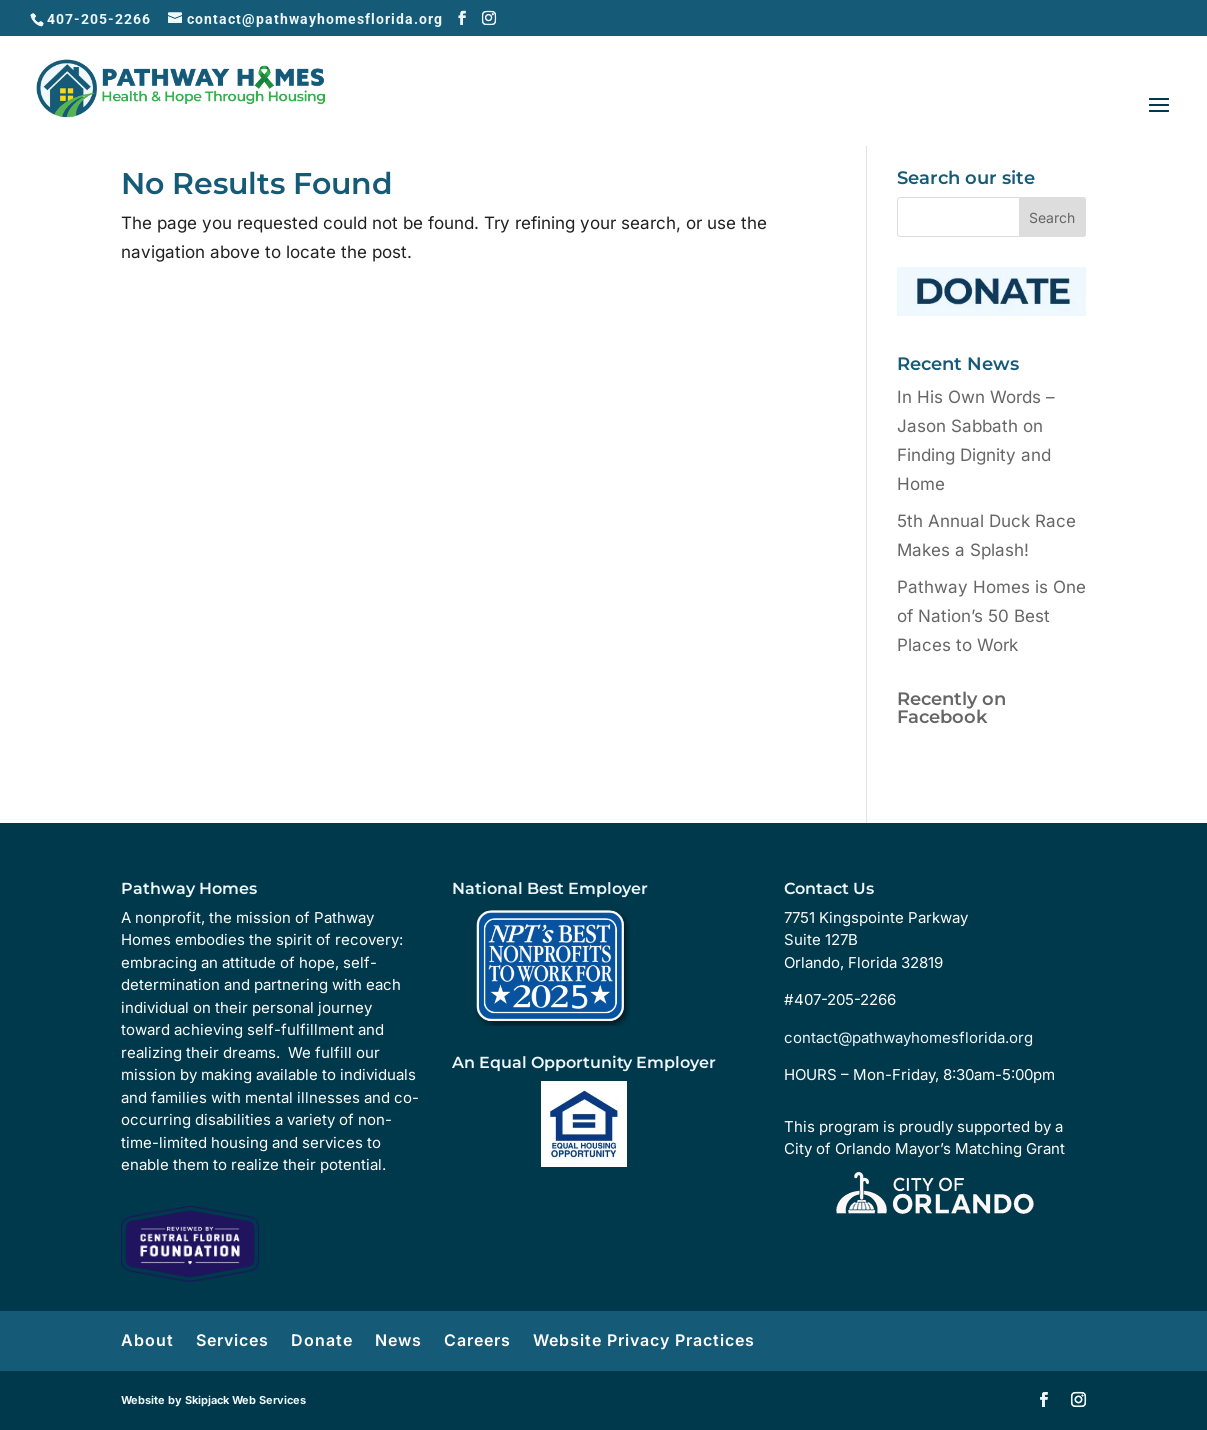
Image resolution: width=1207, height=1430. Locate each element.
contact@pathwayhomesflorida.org (908, 1037)
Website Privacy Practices (644, 1340)
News (398, 1340)
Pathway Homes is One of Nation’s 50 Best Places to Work (991, 616)
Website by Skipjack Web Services (213, 1400)
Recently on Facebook (951, 708)
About (147, 1340)
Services (232, 1340)
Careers (477, 1340)
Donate (322, 1340)
